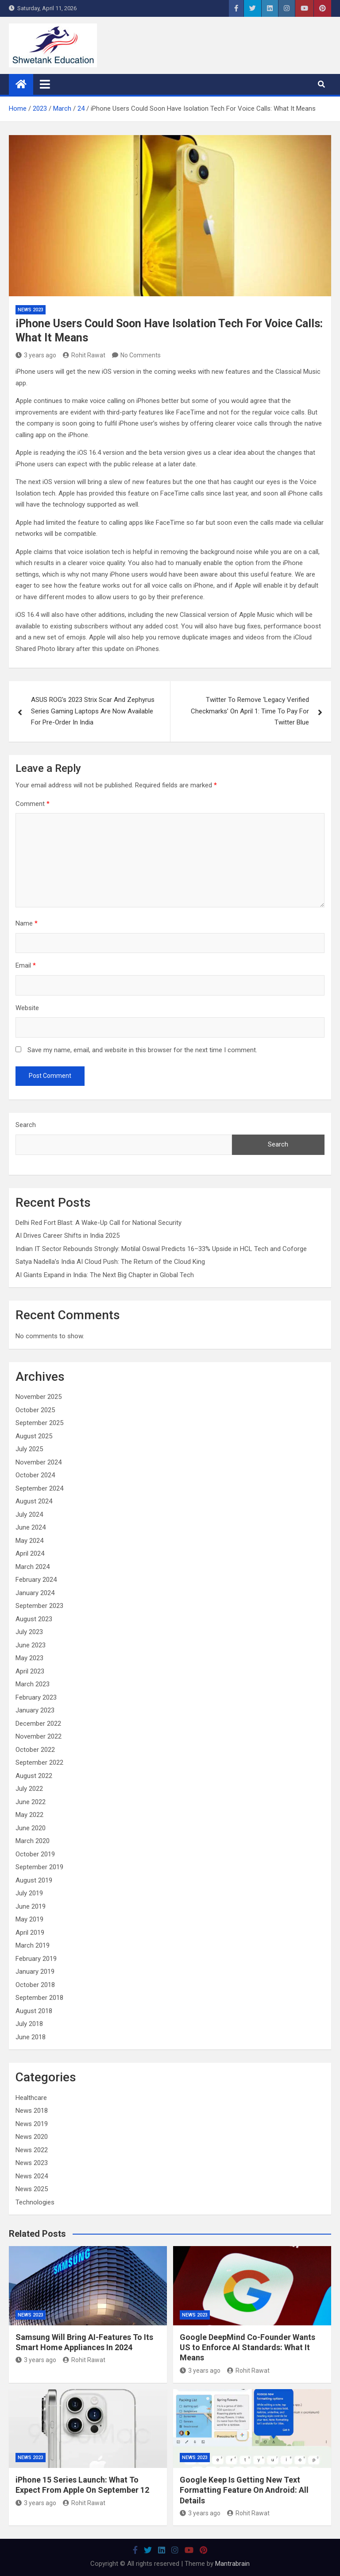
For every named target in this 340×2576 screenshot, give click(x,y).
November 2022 (38, 1736)
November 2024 (38, 1462)
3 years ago (35, 355)
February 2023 (36, 1697)
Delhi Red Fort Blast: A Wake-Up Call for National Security (98, 1223)
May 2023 (29, 1658)
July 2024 (29, 1514)
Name (26, 923)
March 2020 (32, 1841)
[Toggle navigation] (45, 84)
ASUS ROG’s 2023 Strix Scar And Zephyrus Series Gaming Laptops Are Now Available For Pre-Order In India (93, 711)
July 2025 (29, 1449)
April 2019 (29, 1933)
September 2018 (39, 1998)
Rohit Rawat (84, 355)
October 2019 (35, 1854)
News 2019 (31, 2124)
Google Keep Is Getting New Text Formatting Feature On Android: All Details (244, 2490)
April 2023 (29, 1671)
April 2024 (29, 1553)
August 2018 (33, 2011)
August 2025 (33, 1436)
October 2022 (35, 1750)
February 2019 (36, 1959)
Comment (32, 804)
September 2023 (39, 1606)
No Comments (140, 355)
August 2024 (33, 1501)
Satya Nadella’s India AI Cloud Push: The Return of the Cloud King (110, 1262)
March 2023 (32, 1684)
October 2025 (35, 1410)
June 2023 (30, 1645)
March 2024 (32, 1567)
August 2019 (33, 1880)
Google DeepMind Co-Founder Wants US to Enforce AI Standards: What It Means (247, 2347)
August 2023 (33, 1619)
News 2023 (30, 310)
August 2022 (33, 1776)
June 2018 (30, 2037)
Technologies (34, 2202)
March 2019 (32, 1945)
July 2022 (29, 1789)
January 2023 (34, 1710)
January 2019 (34, 1972)
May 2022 (29, 1815)
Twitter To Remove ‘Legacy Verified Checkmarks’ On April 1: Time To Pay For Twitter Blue (250, 711)
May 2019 (29, 1919)
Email (25, 965)
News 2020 (31, 2137)
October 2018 (35, 1985)
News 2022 (31, 2150)
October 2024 (35, 1475)
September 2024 (39, 1488)
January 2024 (34, 1593)
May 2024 (29, 1541)
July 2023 (29, 1632)
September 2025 (39, 1423)
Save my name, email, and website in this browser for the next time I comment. (142, 1050)
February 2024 (36, 1580)
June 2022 (30, 1802)
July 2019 (29, 1893)
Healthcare (31, 2098)
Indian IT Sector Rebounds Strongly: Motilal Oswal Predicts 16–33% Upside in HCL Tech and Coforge (161, 1249)
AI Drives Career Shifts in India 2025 (67, 1236)
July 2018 (29, 2024)
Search (25, 1125)
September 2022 (39, 1762)
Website (27, 1008)
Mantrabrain (232, 2564)
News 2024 (31, 2176)
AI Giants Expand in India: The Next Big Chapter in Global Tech (104, 1275)
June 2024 (30, 1527)
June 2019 (30, 1906)
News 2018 (31, 2111)
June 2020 (30, 1828)
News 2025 (31, 2189)
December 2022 (38, 1724)
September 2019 (39, 1867)
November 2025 (38, 1397)
